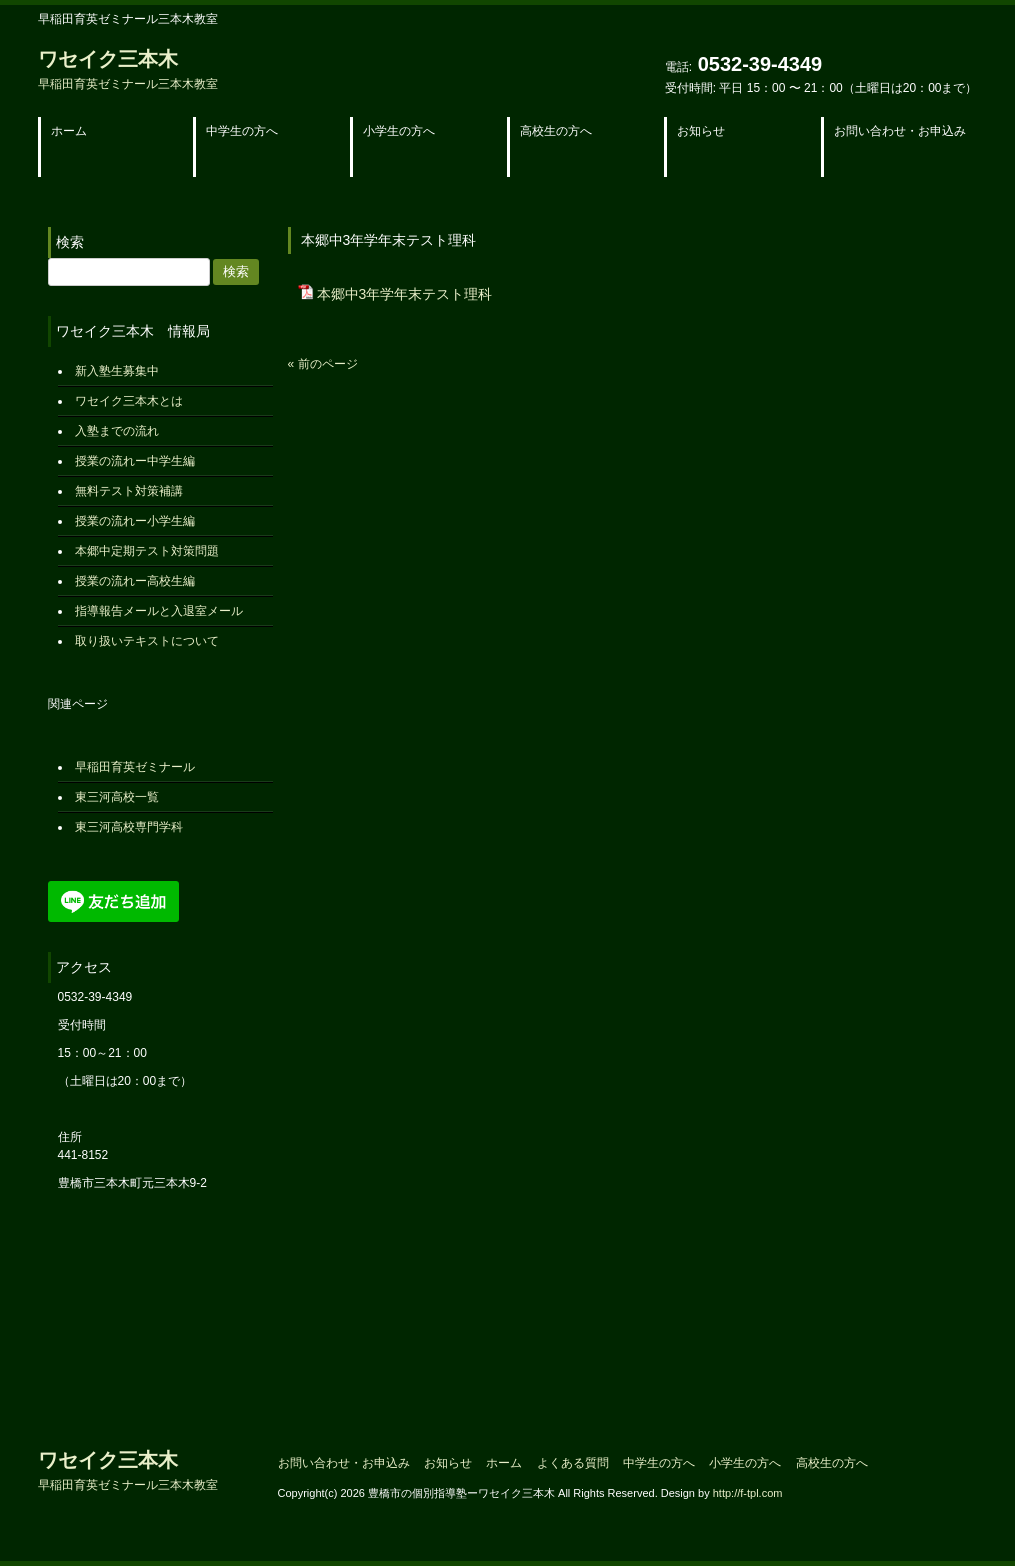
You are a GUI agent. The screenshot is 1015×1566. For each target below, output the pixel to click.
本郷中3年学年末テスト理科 (405, 294)
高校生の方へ (832, 1463)
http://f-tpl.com (748, 1493)
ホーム (504, 1463)
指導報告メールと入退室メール (159, 611)
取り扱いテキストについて (147, 641)
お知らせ (448, 1463)
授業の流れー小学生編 (135, 521)
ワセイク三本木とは (129, 401)
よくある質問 (573, 1463)
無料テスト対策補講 (129, 491)
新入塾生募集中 (117, 371)
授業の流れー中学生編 (135, 461)
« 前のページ (323, 364)
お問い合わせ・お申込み (344, 1463)
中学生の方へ (659, 1463)
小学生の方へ (745, 1463)
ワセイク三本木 (128, 69)
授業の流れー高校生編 (135, 581)
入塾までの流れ (117, 431)
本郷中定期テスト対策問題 (147, 551)
